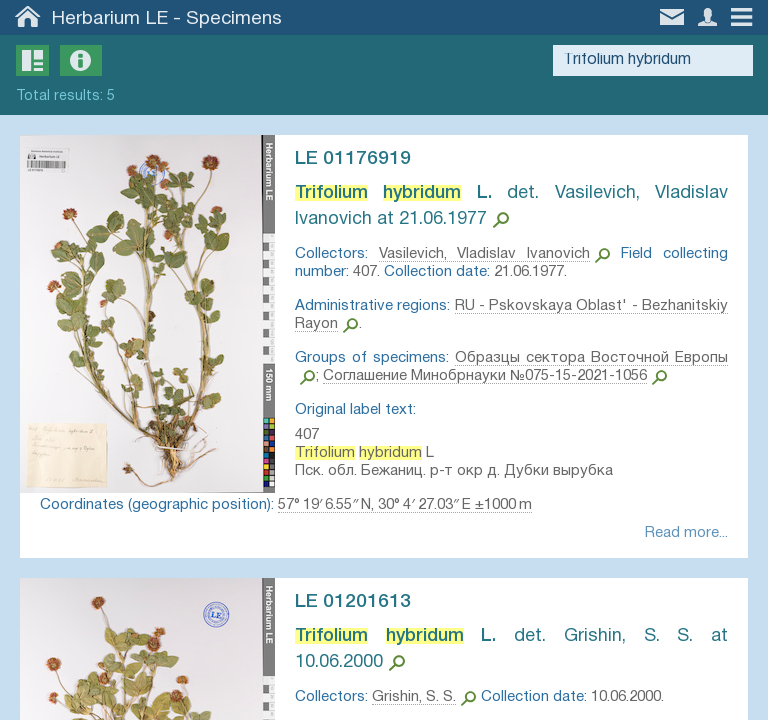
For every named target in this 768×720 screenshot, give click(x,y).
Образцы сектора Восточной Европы (591, 358)
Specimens (234, 19)
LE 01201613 (353, 602)
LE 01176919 (353, 159)
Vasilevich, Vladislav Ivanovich (484, 254)
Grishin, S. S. (414, 697)
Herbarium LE (110, 19)
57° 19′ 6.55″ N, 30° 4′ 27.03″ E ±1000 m (405, 505)
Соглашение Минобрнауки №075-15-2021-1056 (485, 376)
